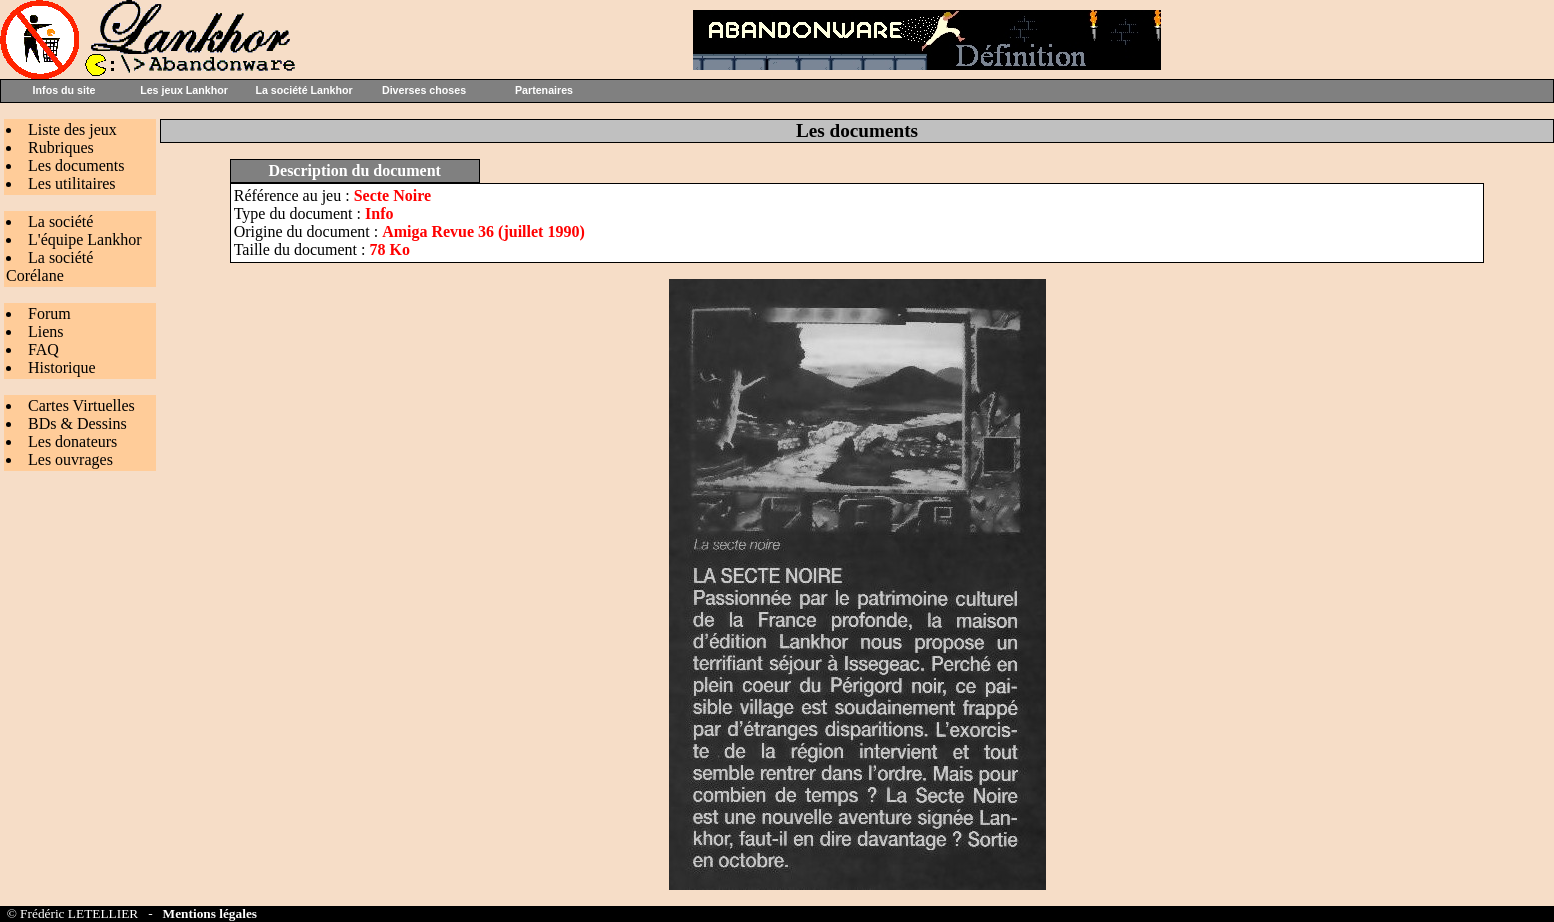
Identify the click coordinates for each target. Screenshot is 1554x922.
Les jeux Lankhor (184, 90)
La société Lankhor (303, 90)
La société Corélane (49, 266)
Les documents (76, 165)
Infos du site (64, 90)
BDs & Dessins (77, 423)
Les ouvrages (70, 459)
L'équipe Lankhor (85, 239)
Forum (49, 313)
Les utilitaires (72, 183)
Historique (62, 367)
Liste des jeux (72, 129)
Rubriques (61, 147)
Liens (46, 331)
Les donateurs (72, 441)
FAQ (43, 349)
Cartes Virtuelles (81, 405)
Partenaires (544, 90)
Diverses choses (424, 90)
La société (60, 221)
